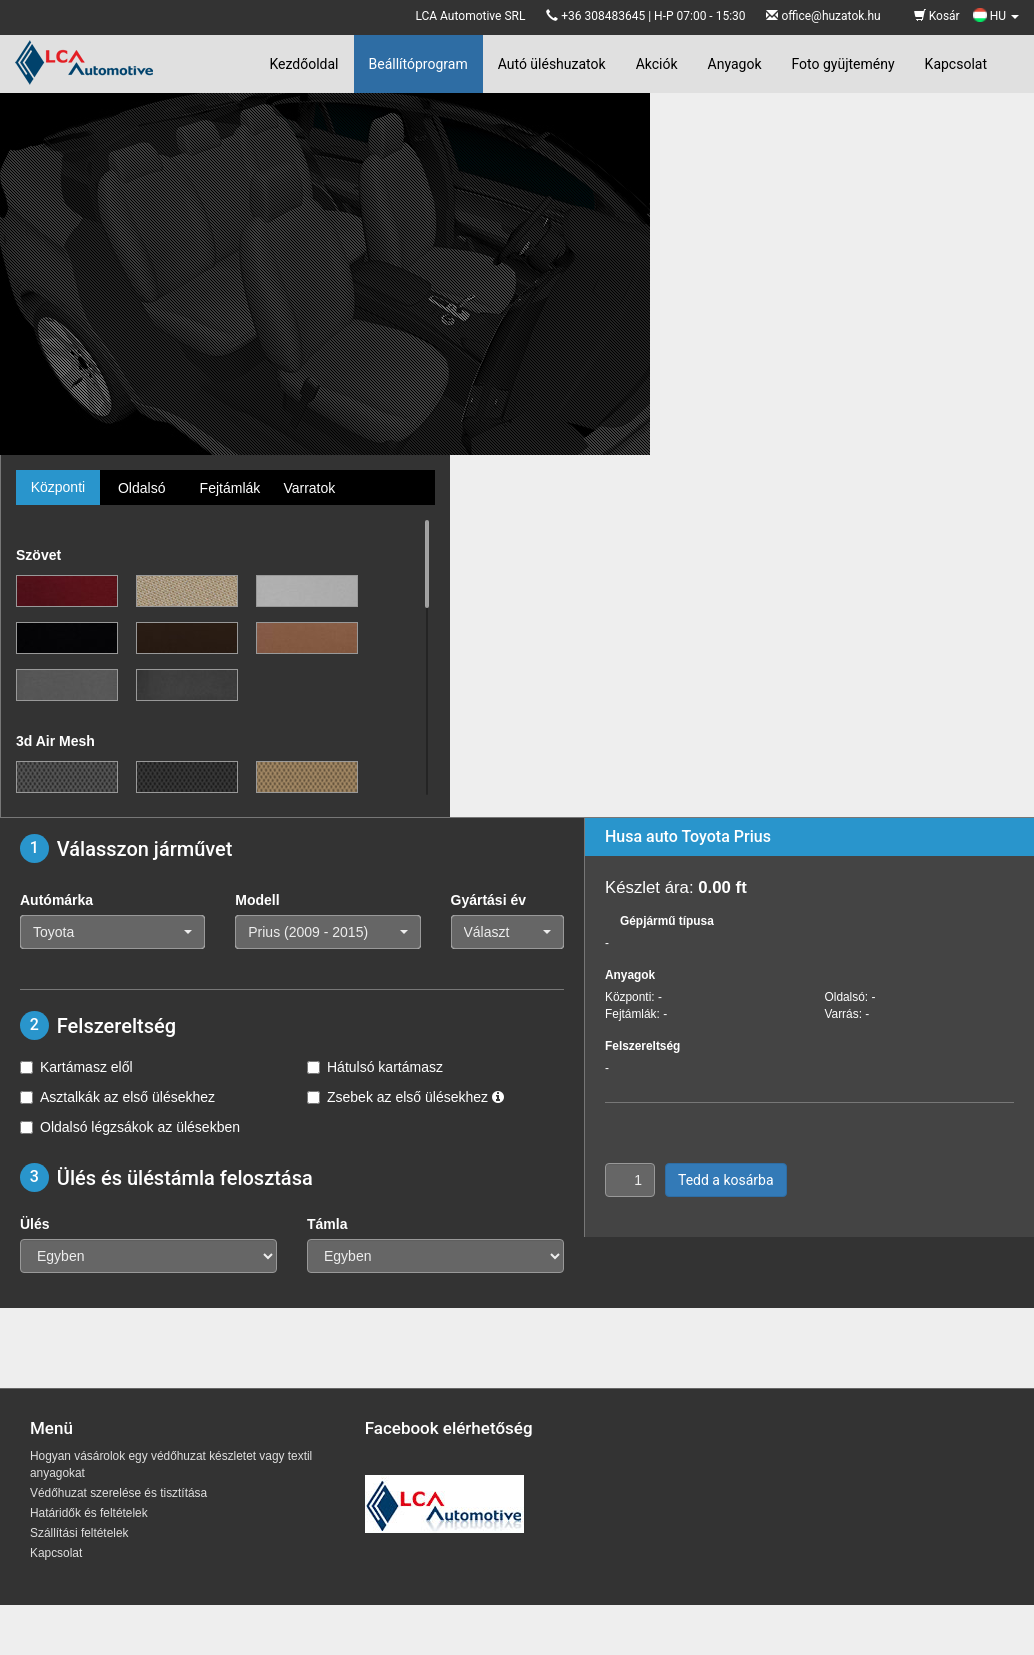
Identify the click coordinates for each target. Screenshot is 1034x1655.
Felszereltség (642, 1046)
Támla (327, 1224)
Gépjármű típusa (667, 921)
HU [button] (996, 16)
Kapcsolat (956, 64)
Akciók (657, 64)
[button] (112, 932)
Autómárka (56, 900)
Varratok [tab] (309, 488)
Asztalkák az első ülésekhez (117, 1097)
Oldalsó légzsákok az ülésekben (130, 1127)
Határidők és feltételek (89, 1513)
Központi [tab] (58, 487)
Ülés (35, 1224)
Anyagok (735, 64)
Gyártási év (489, 900)
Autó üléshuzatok (552, 64)
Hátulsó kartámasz (375, 1067)
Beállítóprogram (418, 64)
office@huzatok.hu (830, 16)
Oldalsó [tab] (141, 488)
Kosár (937, 16)
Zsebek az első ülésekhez (405, 1097)
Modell (257, 900)
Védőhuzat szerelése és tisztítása (118, 1493)
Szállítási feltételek (79, 1533)
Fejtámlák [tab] (230, 488)
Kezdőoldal (303, 64)
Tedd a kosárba (726, 1180)
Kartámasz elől (76, 1067)
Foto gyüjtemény (843, 64)
